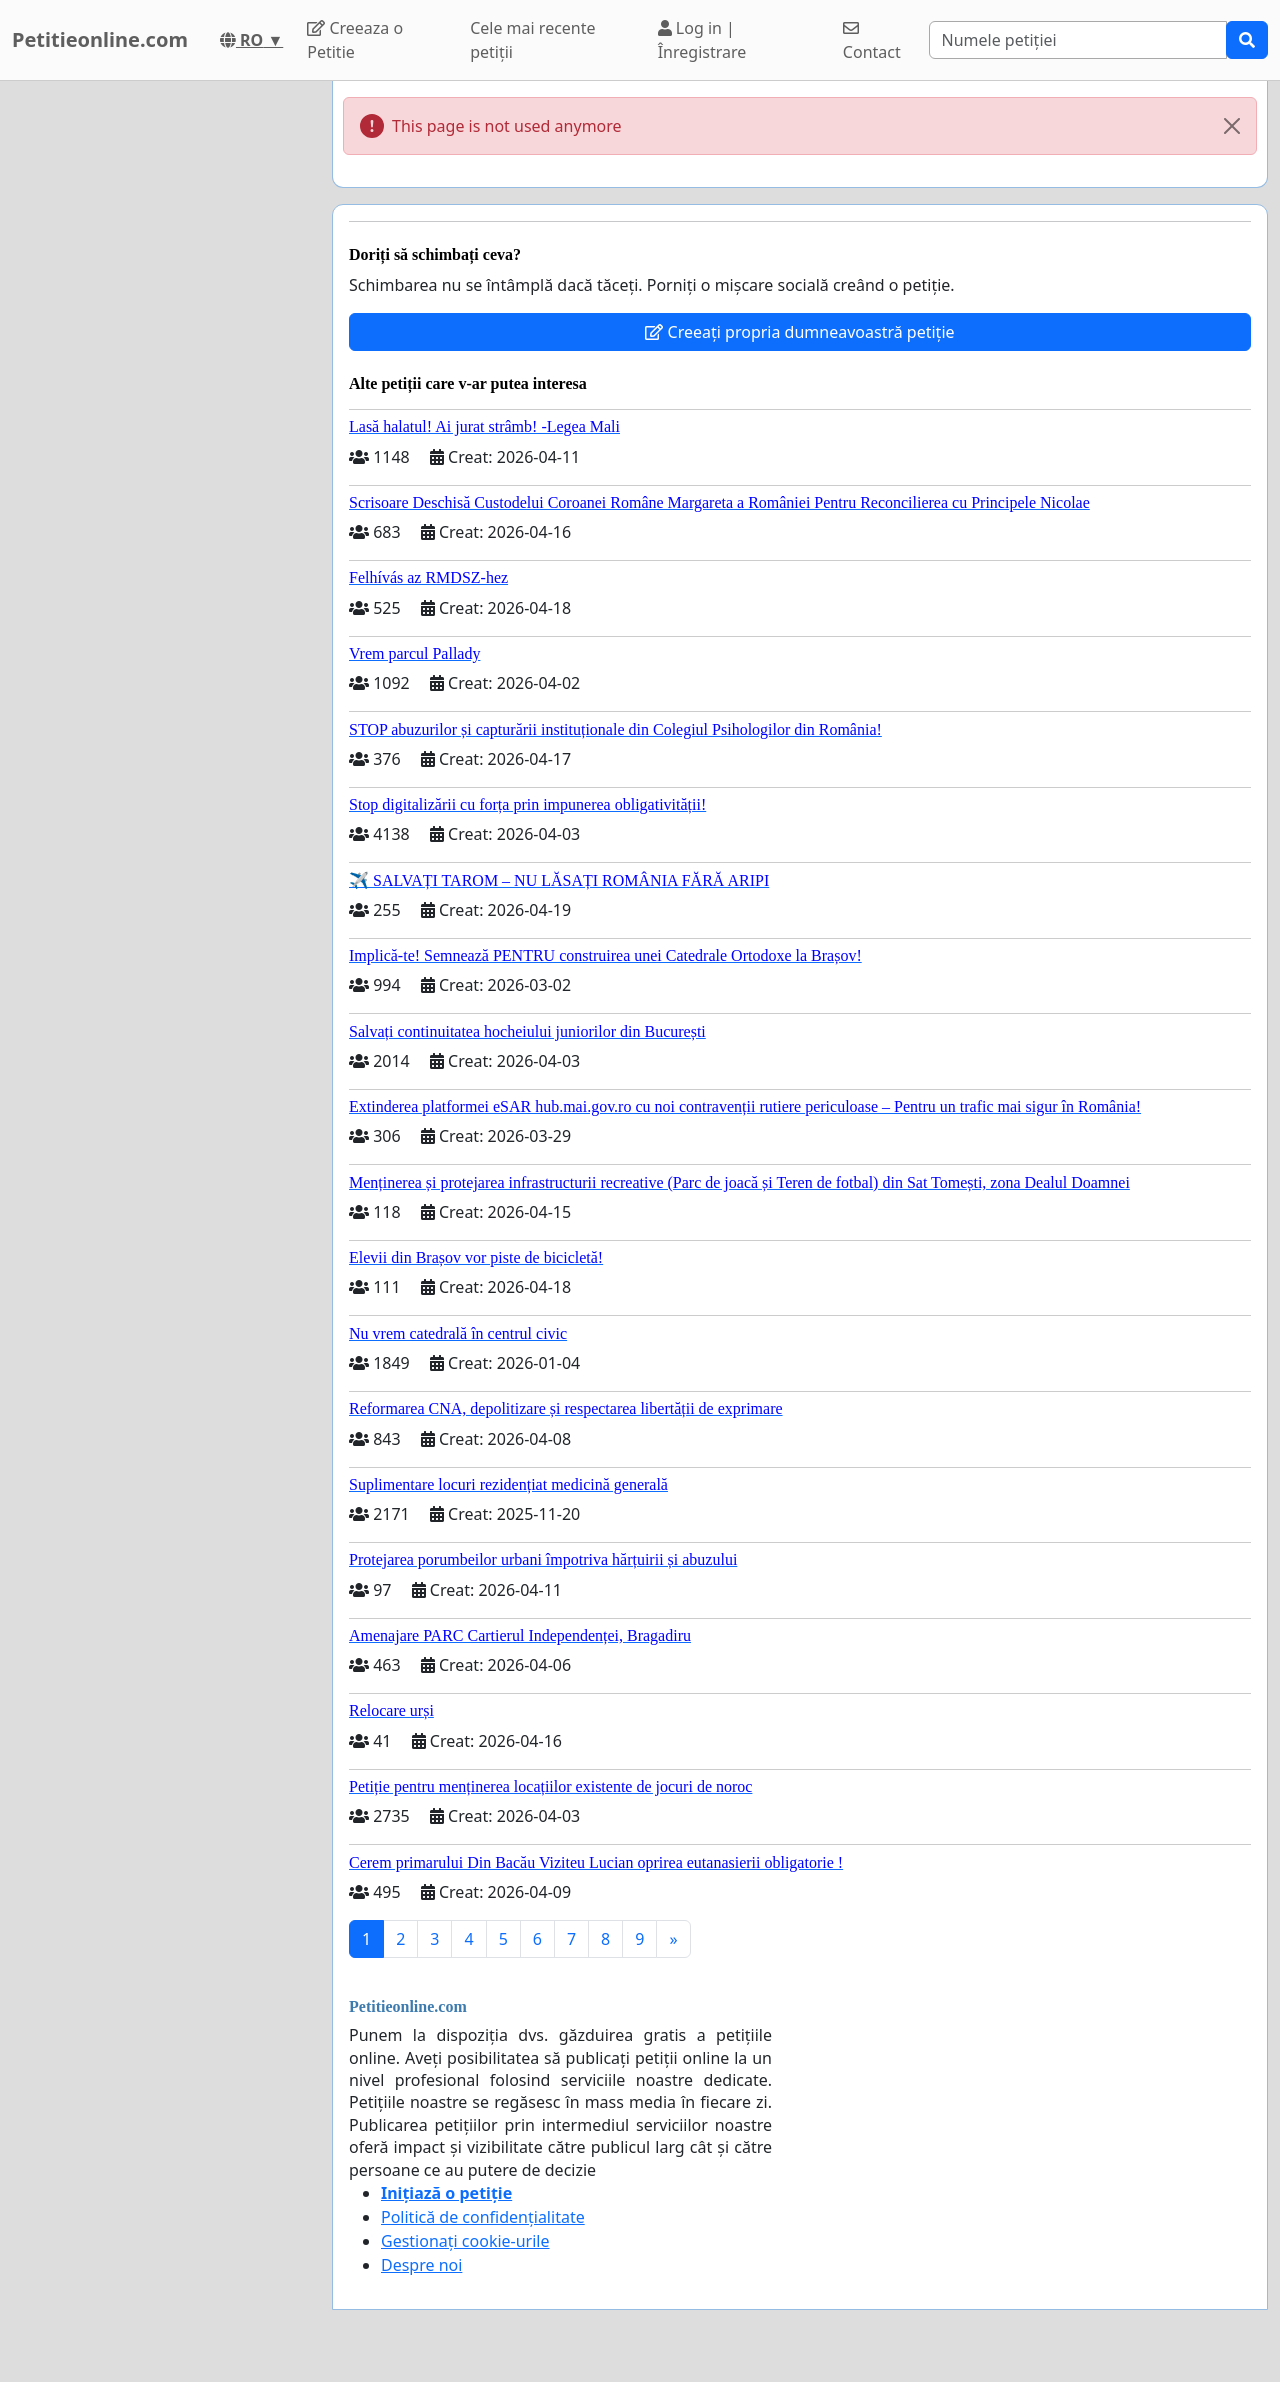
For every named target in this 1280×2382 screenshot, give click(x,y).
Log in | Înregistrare (702, 40)
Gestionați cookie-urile (465, 2241)
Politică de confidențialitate (483, 2217)
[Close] (1232, 126)
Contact (872, 41)
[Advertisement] (160, 381)
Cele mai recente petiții (532, 40)
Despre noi (421, 2265)
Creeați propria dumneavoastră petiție (799, 332)
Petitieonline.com (100, 39)
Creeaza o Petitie (355, 40)
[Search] (1078, 40)
